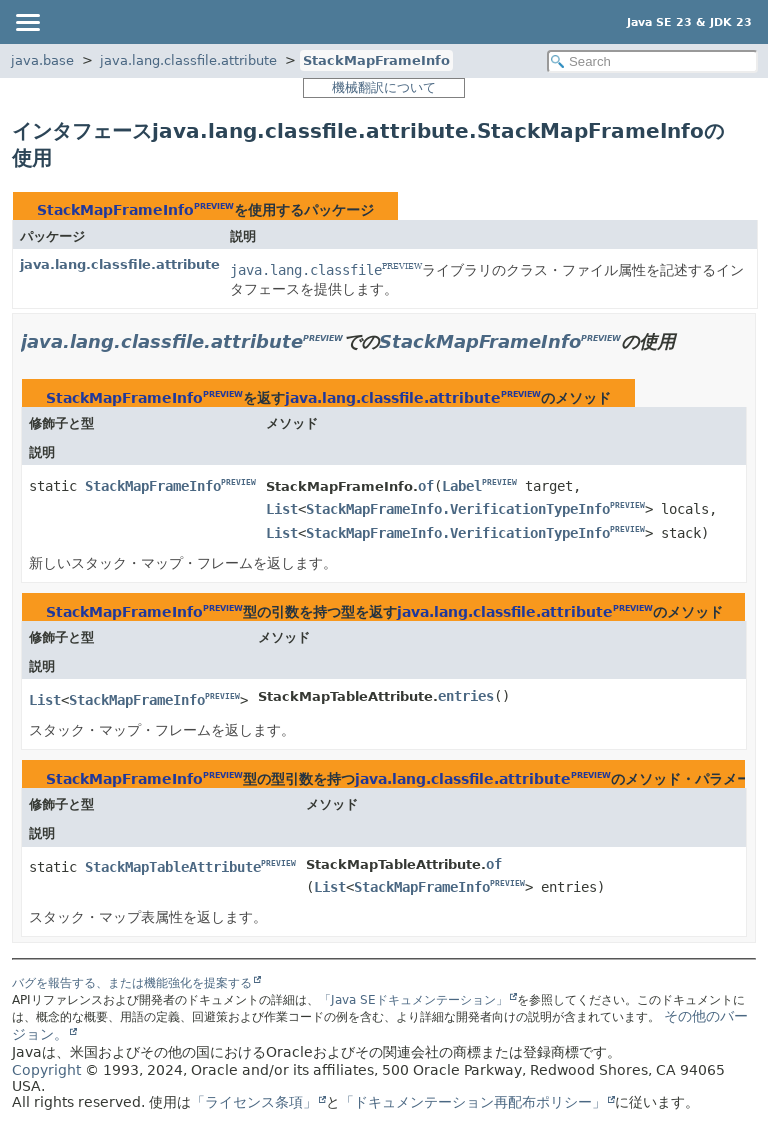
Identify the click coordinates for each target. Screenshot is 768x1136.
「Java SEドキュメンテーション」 (413, 1000)
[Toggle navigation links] (27, 22)
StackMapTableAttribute (173, 867)
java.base (42, 60)
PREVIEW (214, 206)
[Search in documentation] (652, 61)
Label (462, 486)
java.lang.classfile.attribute (188, 60)
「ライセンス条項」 (254, 1102)
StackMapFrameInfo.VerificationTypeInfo (458, 509)
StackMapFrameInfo (376, 60)
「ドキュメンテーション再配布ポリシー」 (473, 1102)
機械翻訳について (384, 87)
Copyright (46, 1070)
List (282, 509)
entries (466, 696)
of (426, 486)
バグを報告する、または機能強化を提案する (132, 983)
